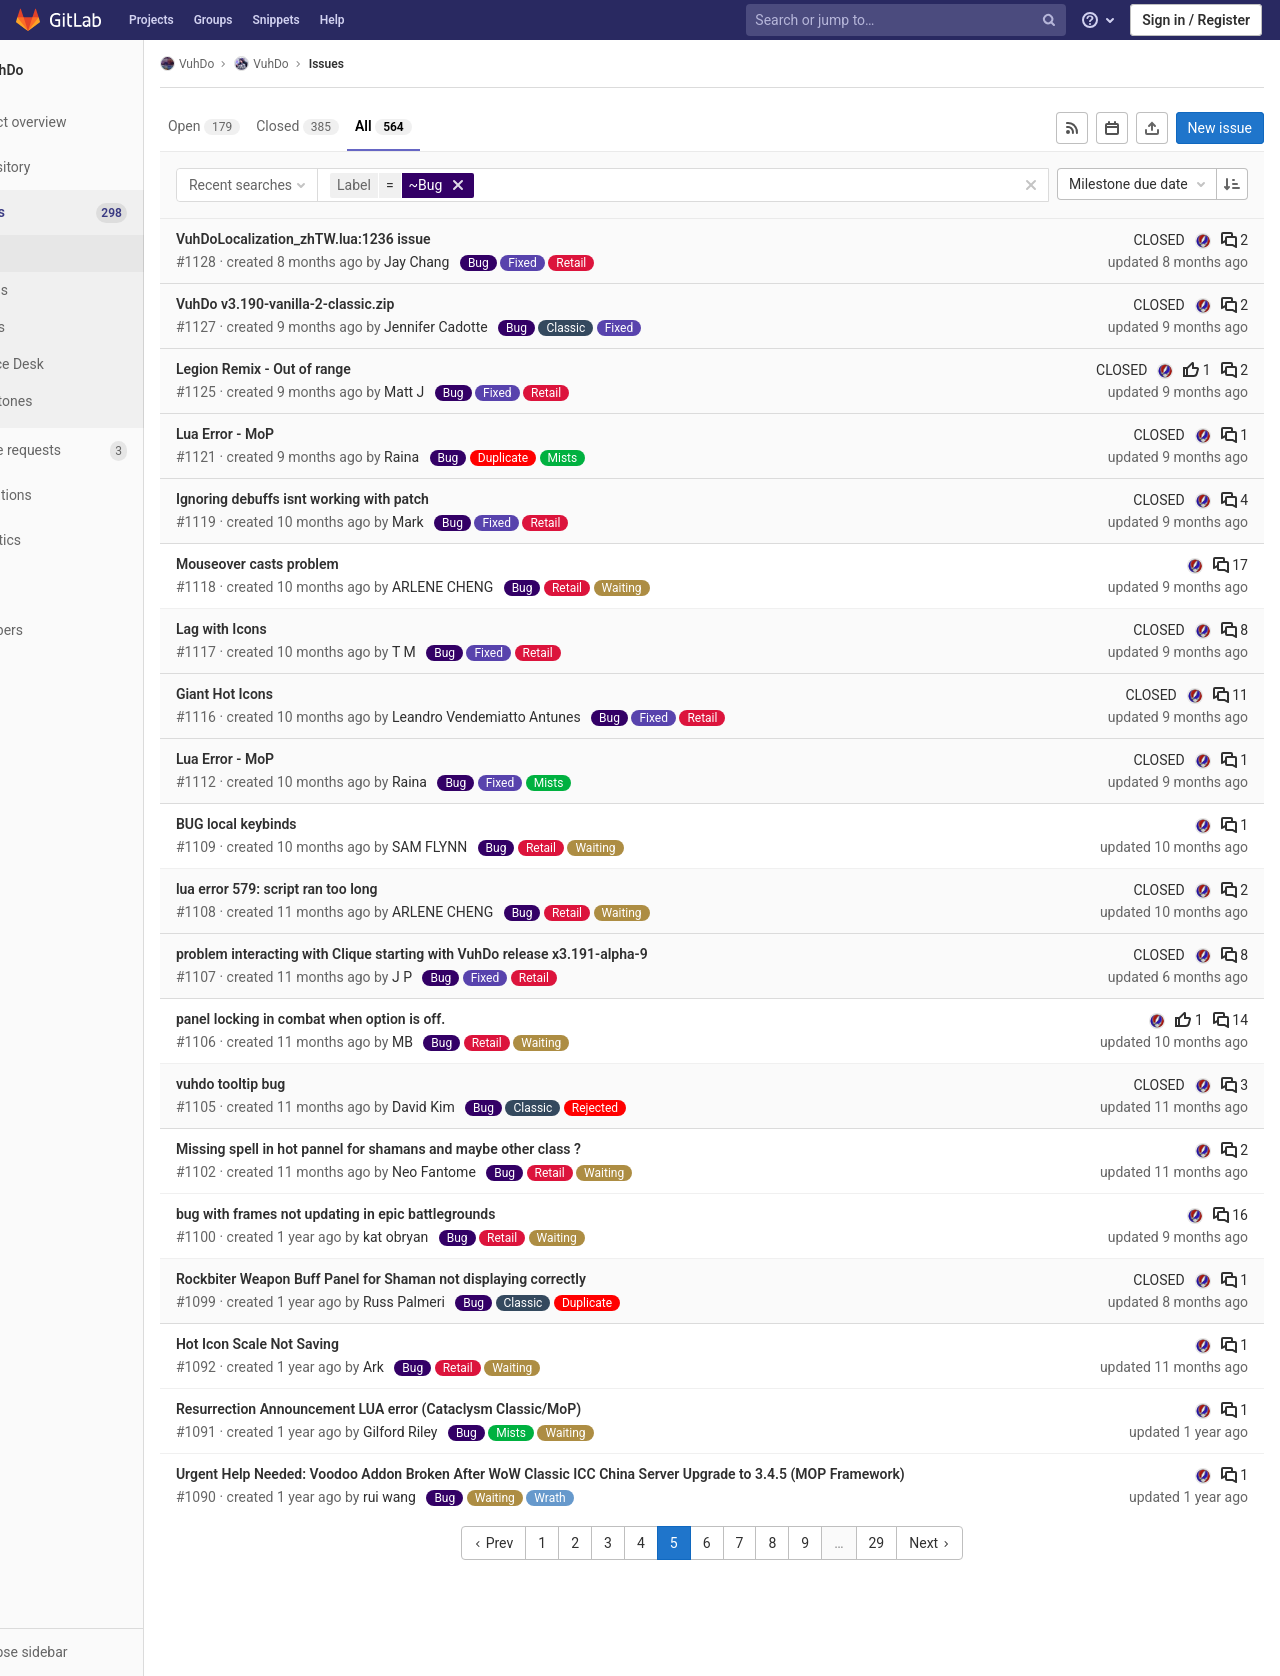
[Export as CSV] (1152, 128)
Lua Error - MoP (301, 434)
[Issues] (111, 212)
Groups (213, 20)
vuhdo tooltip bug (306, 1084)
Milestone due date (1139, 184)
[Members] (109, 630)
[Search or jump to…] (908, 20)
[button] (109, 1652)
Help (332, 20)
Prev (531, 1543)
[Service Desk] (110, 364)
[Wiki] (109, 585)
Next (967, 1543)
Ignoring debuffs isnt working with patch (378, 499)
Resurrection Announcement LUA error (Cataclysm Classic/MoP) (454, 1409)
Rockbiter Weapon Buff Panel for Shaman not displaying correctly (457, 1279)
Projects (151, 20)
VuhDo (263, 63)
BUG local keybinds (312, 824)
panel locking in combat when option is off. (386, 1019)
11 (1230, 695)
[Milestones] (110, 401)
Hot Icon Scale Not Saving (333, 1344)
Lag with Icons (297, 629)
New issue (1220, 128)
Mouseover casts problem (333, 564)
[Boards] (110, 290)
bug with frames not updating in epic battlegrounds (412, 1214)
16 (1230, 1215)
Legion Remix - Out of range (339, 369)
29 (915, 1543)
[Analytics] (109, 540)
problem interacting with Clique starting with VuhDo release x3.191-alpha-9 (488, 954)
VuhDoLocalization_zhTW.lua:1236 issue (379, 239)
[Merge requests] (109, 450)
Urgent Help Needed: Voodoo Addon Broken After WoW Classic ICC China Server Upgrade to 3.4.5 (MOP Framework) (616, 1474)
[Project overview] (109, 122)
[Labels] (110, 327)
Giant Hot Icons (300, 694)
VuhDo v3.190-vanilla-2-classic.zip (361, 304)
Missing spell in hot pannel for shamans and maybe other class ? (454, 1149)
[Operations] (109, 495)
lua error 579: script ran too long (353, 889)
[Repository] (109, 167)
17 (1230, 565)
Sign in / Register (1196, 20)
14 (1230, 1020)
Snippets (275, 20)
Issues (402, 64)
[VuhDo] (110, 70)
